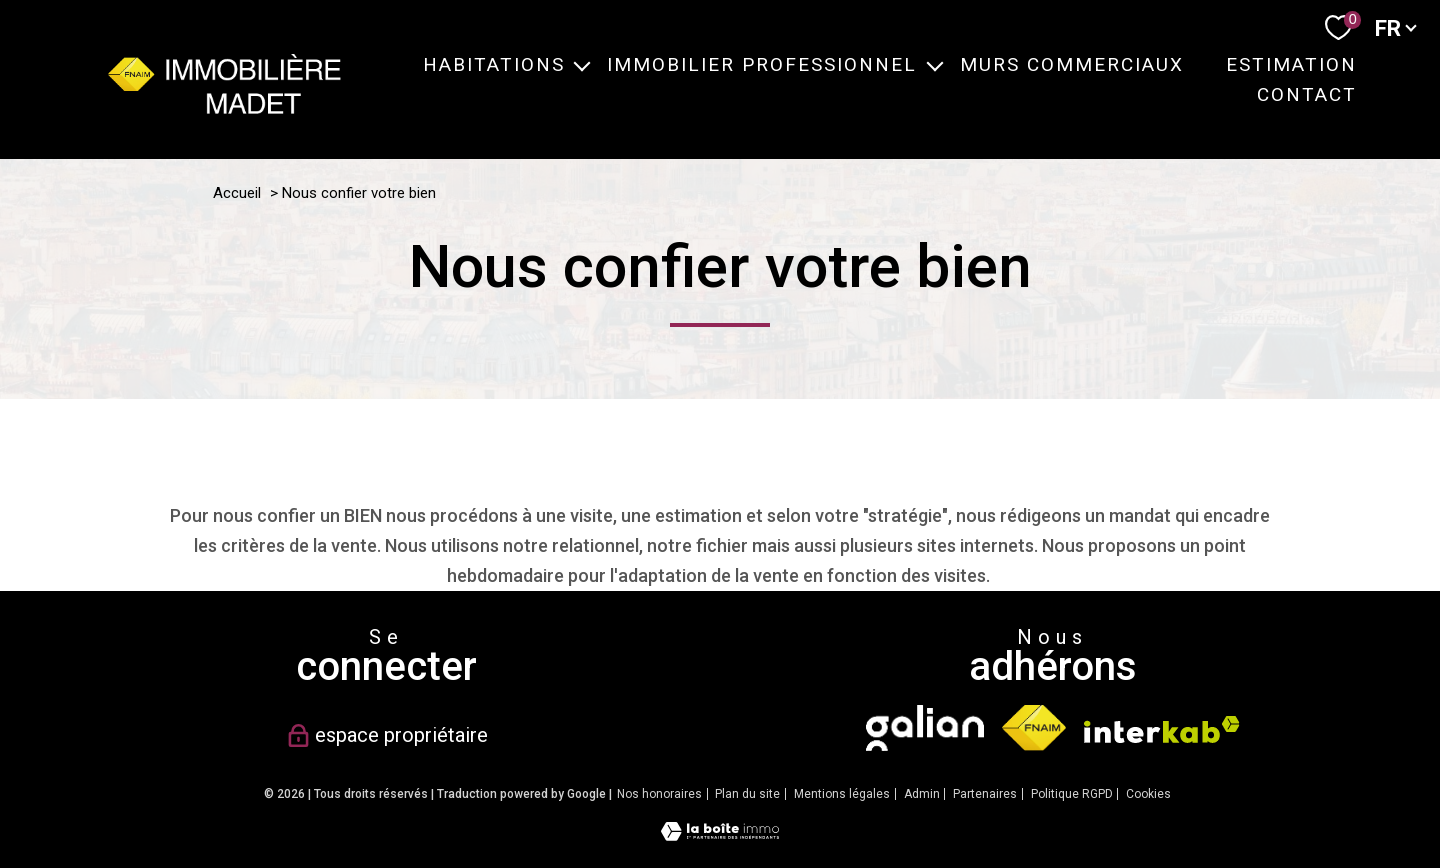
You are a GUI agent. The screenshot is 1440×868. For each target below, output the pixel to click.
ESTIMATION (1290, 64)
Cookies (1148, 794)
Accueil (237, 193)
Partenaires (985, 794)
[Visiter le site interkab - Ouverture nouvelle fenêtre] (1162, 729)
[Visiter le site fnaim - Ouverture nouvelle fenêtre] (1034, 728)
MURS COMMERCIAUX (1071, 64)
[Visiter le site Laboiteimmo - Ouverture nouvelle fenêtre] (720, 834)
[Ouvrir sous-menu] (581, 64)
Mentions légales (842, 794)
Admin (922, 794)
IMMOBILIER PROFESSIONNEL (762, 64)
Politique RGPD (1072, 794)
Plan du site (747, 794)
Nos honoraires (659, 794)
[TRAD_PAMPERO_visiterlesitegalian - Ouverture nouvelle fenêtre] (924, 728)
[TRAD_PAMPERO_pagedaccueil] (224, 107)
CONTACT (1306, 94)
